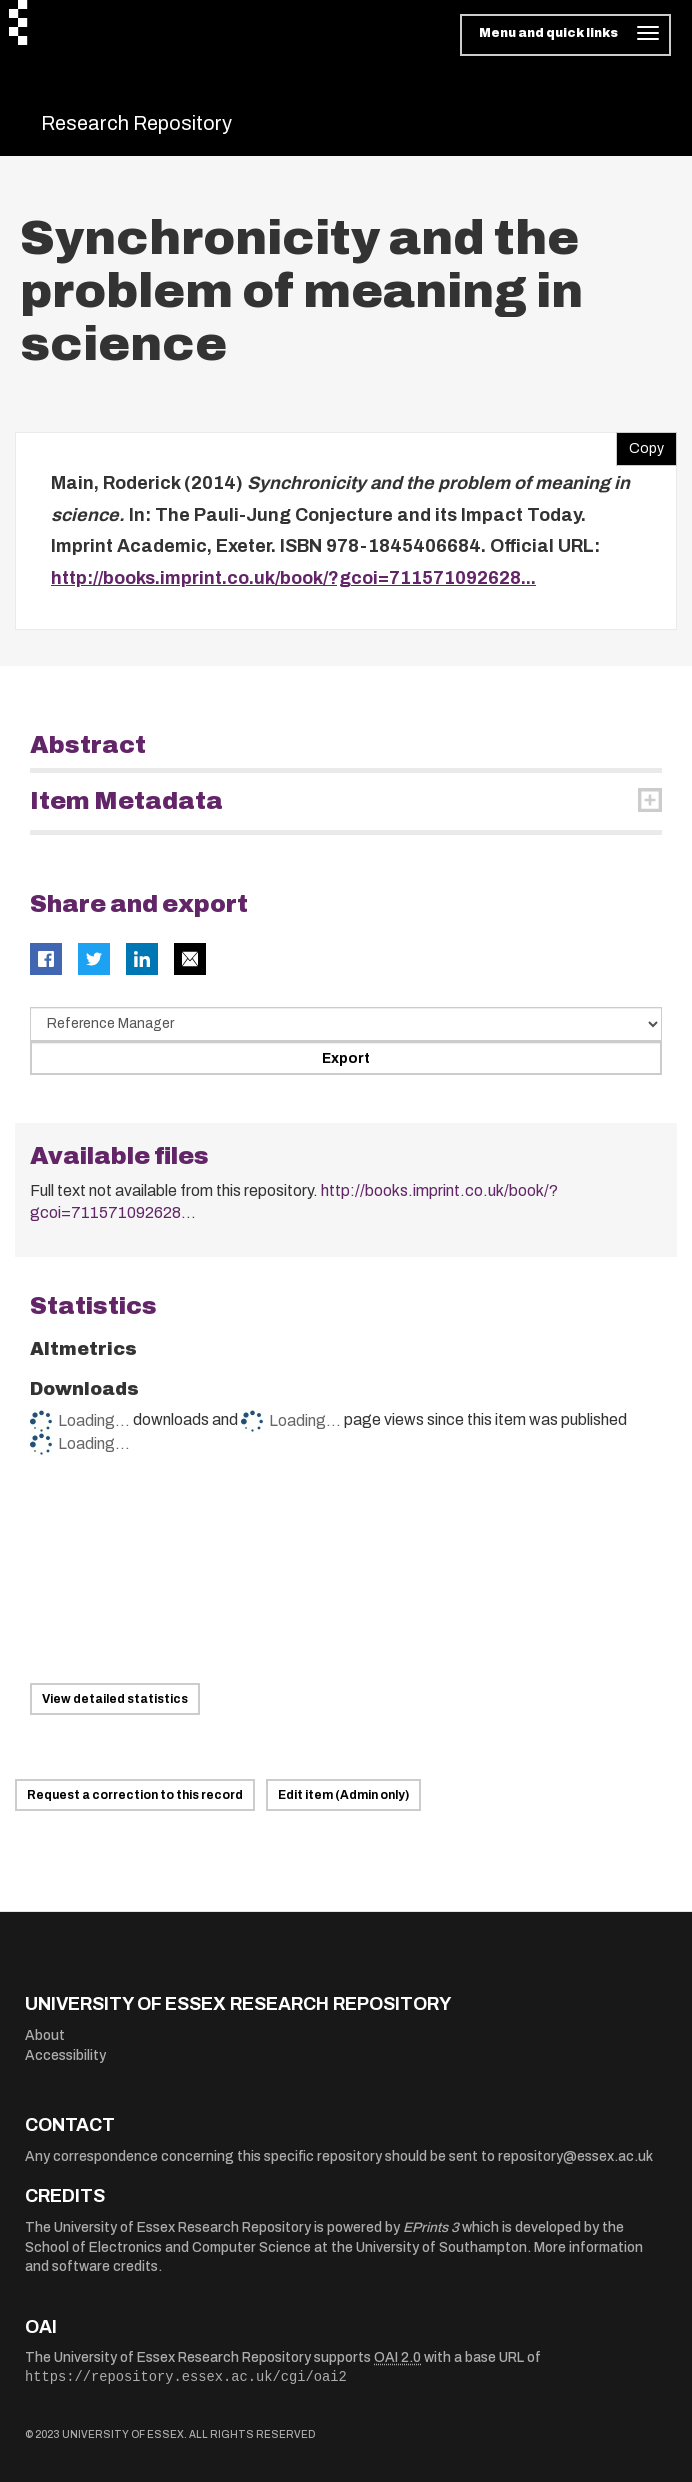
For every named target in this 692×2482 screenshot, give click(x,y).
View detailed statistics (115, 1699)
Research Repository (136, 123)
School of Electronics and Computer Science (168, 2247)
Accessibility (65, 2055)
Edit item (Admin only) (343, 1795)
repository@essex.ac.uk (575, 2156)
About (45, 2035)
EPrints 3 (431, 2227)
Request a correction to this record (135, 1795)
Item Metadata (126, 801)
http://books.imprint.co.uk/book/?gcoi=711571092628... (293, 578)
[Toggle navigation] (565, 35)
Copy (640, 444)
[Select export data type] (346, 1024)
